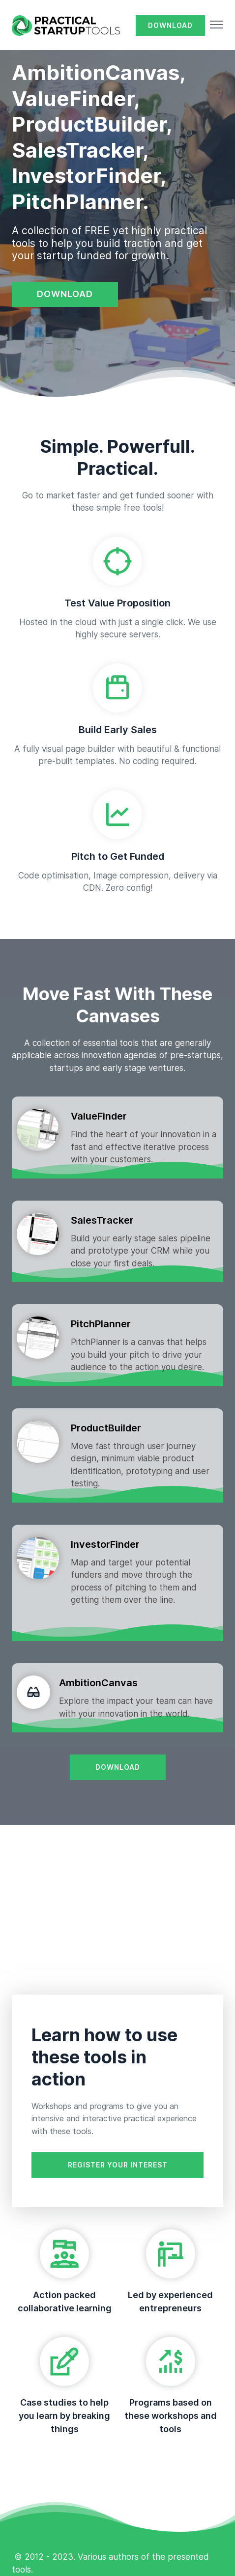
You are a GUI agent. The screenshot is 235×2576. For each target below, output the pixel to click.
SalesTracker (102, 1220)
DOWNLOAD (170, 25)
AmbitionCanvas (98, 1683)
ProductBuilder (106, 1428)
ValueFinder (99, 1116)
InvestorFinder (105, 1544)
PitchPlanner (101, 1324)
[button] (216, 25)
